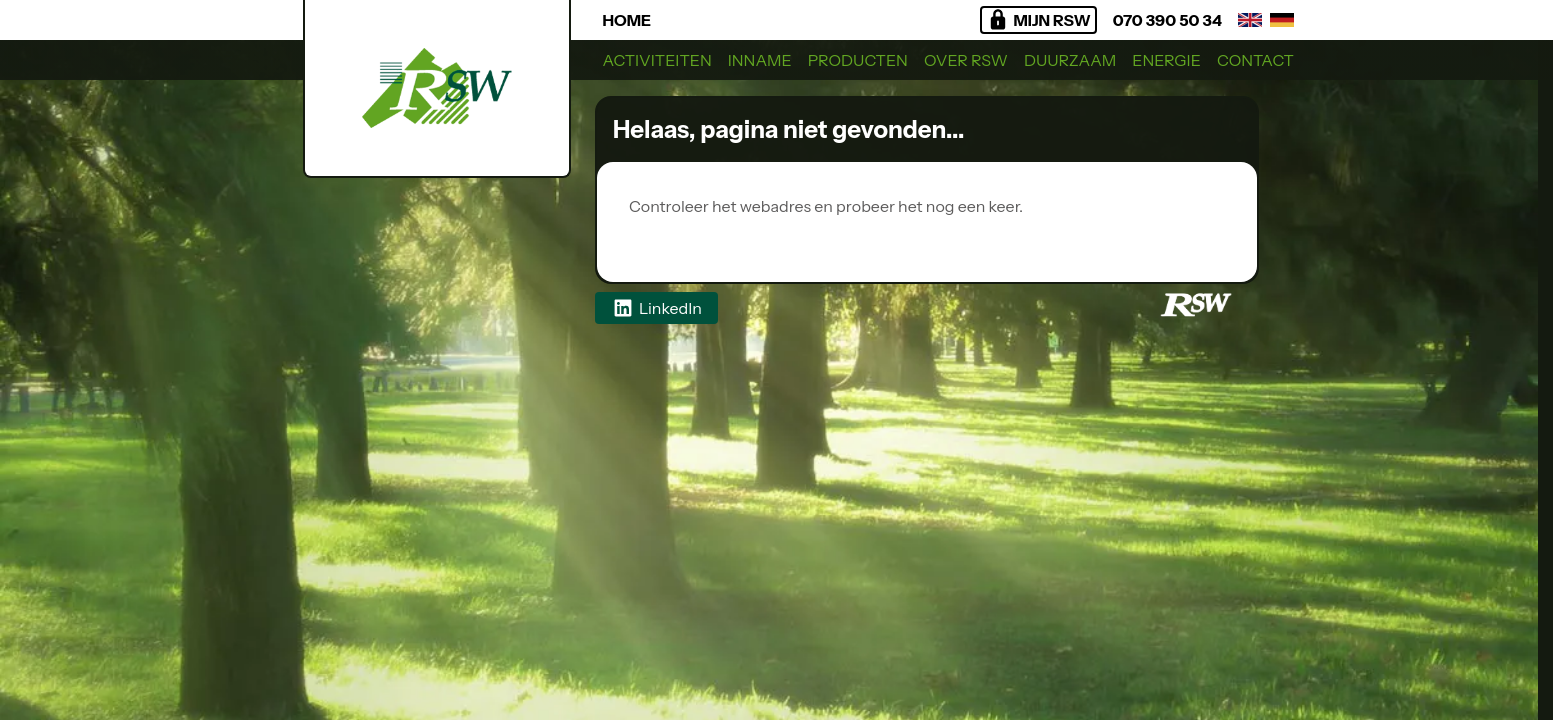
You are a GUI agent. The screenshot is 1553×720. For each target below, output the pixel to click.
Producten (858, 60)
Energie (1166, 60)
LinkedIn (656, 308)
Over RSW (966, 60)
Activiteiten (657, 60)
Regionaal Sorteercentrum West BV (773, 230)
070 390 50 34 (1167, 20)
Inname (760, 60)
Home (627, 20)
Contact (1255, 60)
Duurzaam (1070, 60)
